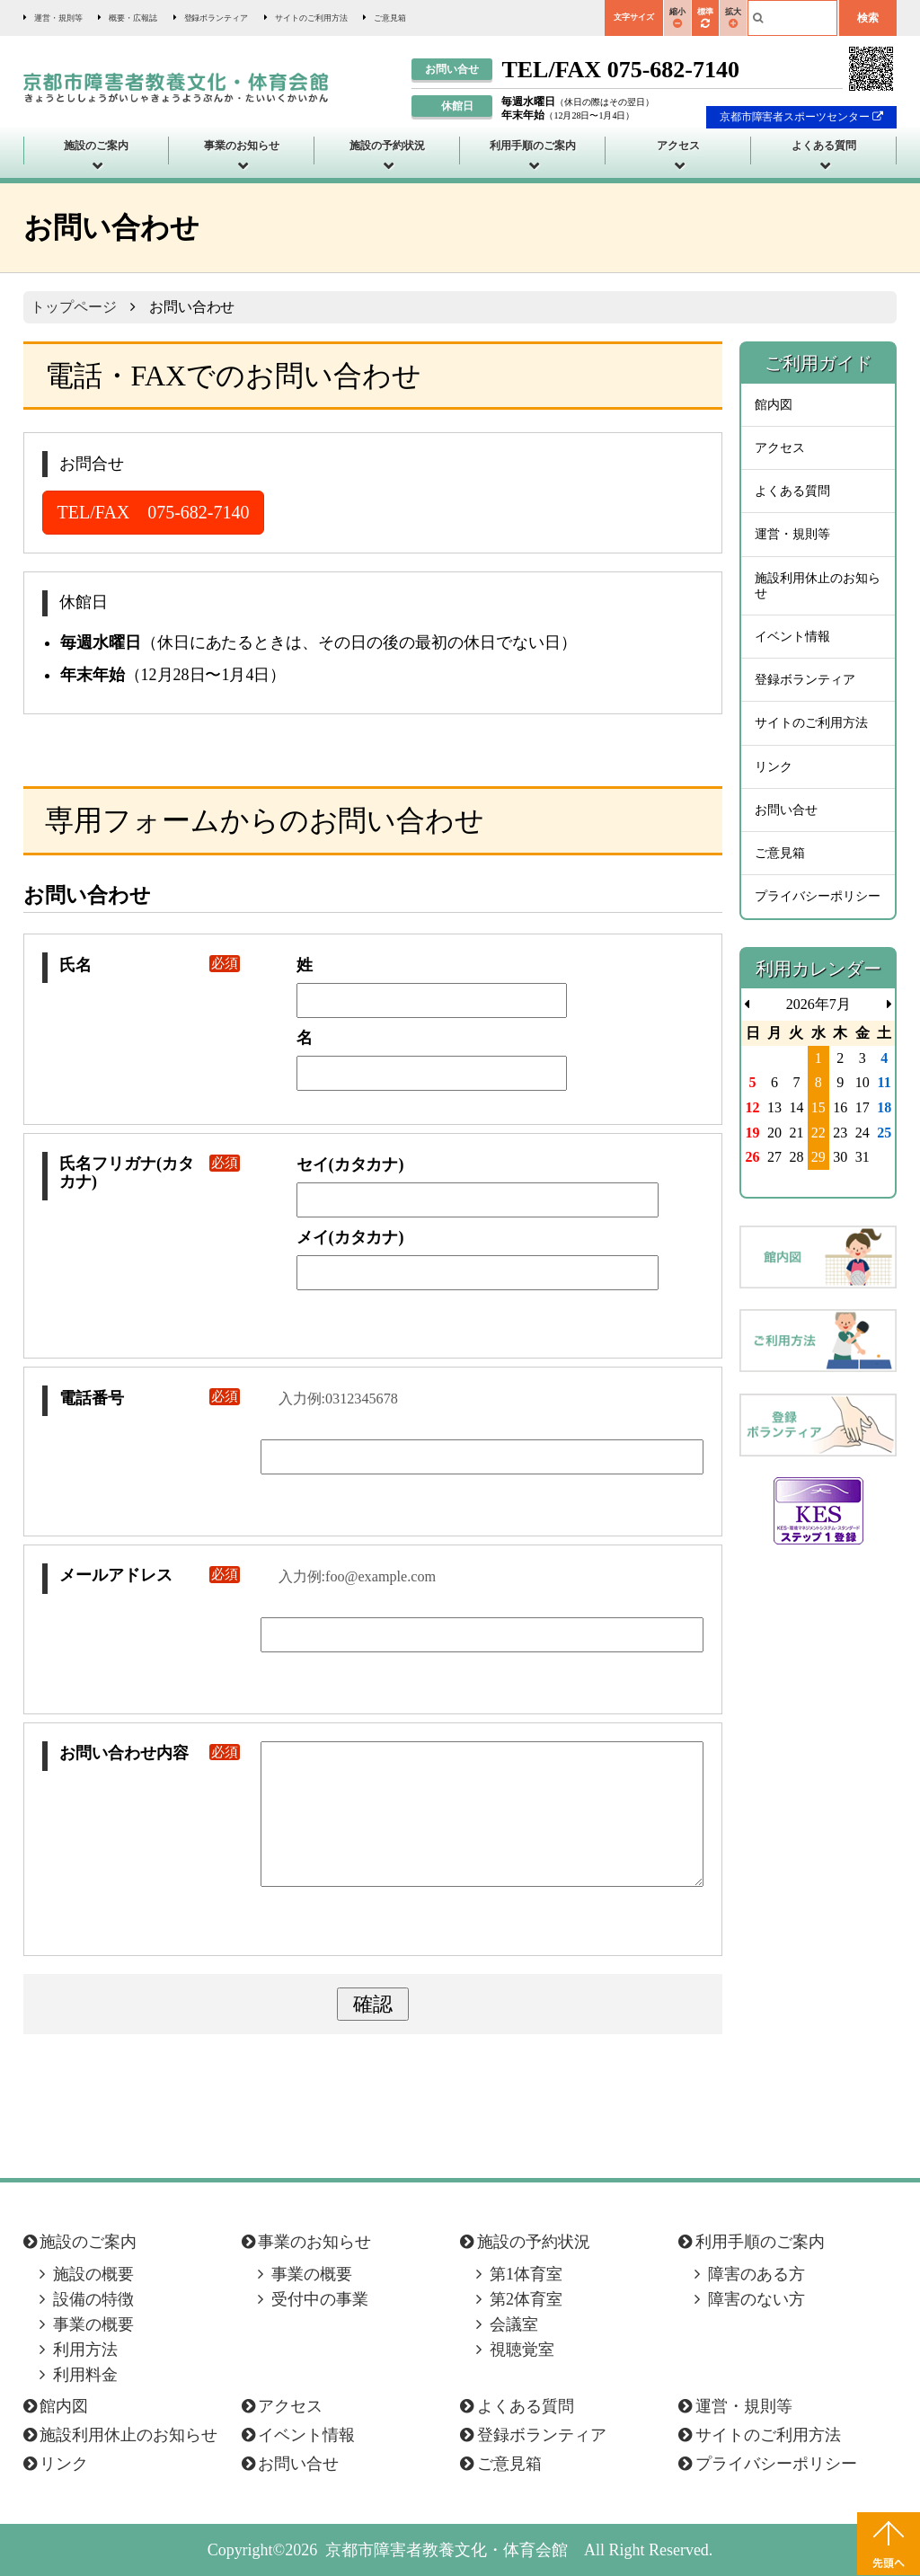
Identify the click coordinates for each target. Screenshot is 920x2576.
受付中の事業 (319, 2299)
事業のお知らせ (241, 145)
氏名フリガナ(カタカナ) (149, 1173)
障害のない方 (756, 2299)
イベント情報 (792, 636)
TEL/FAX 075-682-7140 (154, 512)
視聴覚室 (522, 2350)
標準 (705, 17)
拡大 (733, 17)
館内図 (773, 405)
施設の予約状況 (387, 145)
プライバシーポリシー (817, 896)
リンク (773, 767)
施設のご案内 (96, 145)
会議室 (514, 2324)
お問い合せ (786, 810)
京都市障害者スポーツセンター (802, 117)
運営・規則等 (58, 17)
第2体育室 (526, 2299)
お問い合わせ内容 (149, 1753)
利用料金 (85, 2375)
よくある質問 (824, 145)
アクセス (678, 145)
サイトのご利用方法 (311, 17)
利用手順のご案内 (533, 145)
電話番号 (149, 1398)
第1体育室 (526, 2274)
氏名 (149, 965)
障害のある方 (756, 2274)
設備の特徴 (93, 2299)
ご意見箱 (390, 17)
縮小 (677, 17)
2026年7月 (818, 1004)
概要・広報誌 (133, 17)
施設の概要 (93, 2274)
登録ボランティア (216, 17)
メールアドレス (149, 1575)
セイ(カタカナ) (350, 1164)
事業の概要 (93, 2324)
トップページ (74, 306)
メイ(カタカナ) (350, 1237)
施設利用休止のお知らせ (817, 585)
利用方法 (85, 2350)
